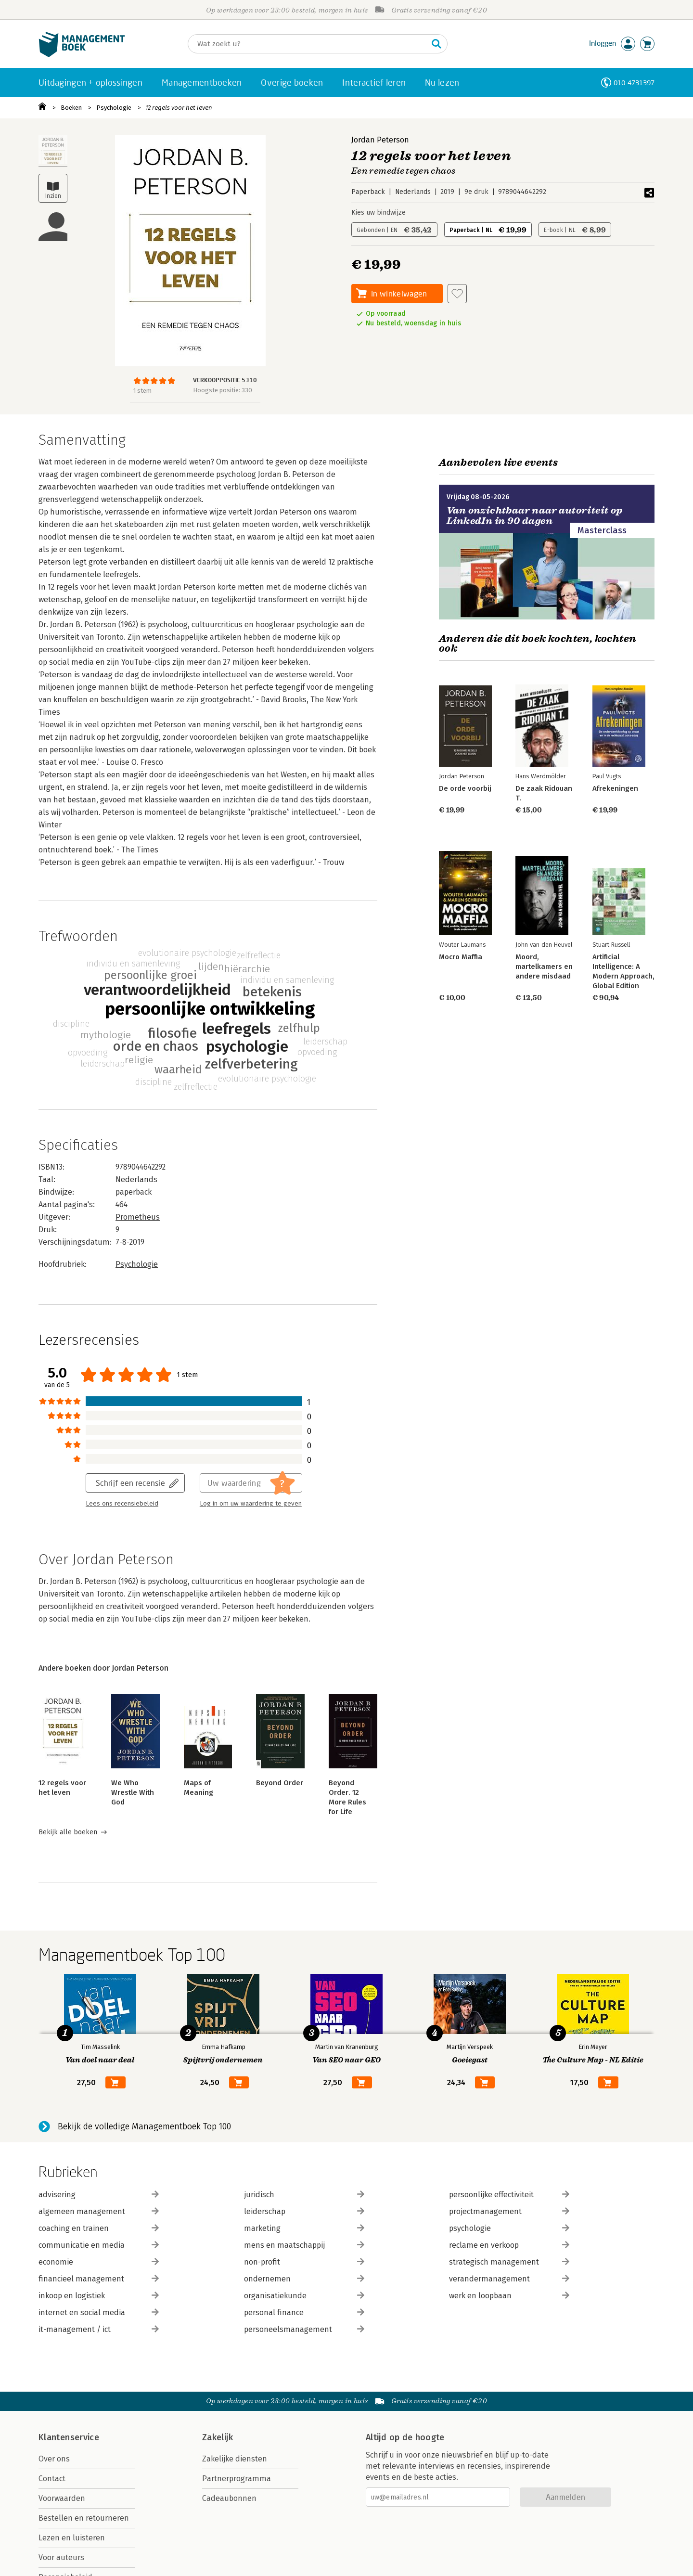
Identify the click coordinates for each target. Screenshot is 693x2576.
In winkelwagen (399, 293)
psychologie (509, 2228)
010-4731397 (634, 82)
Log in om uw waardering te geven (251, 1503)
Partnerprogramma (236, 2478)
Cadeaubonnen (229, 2498)
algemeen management (98, 2211)
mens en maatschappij (304, 2245)
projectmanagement (509, 2211)
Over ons (54, 2458)
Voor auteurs (61, 2557)
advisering (98, 2194)
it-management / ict (98, 2329)
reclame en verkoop (509, 2245)
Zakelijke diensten (234, 2458)
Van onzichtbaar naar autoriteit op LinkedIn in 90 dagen (535, 515)
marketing (304, 2228)
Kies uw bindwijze (378, 212)
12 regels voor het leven (178, 107)
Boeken (71, 107)
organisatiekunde (304, 2295)
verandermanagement (509, 2278)
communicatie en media (98, 2245)
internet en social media (98, 2312)
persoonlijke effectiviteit (509, 2194)
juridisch (304, 2194)
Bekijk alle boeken (67, 1832)
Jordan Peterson (380, 139)
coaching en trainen (98, 2228)
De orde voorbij (465, 788)
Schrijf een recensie (130, 1482)
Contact (51, 2478)
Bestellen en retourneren (83, 2518)
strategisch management (509, 2262)
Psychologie (113, 107)
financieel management (98, 2278)
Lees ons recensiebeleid (122, 1503)
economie (98, 2262)
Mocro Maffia (460, 957)
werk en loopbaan (509, 2295)
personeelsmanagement (304, 2329)
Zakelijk (217, 2437)
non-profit (304, 2262)
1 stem (142, 390)
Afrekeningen (615, 788)
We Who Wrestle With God (132, 1792)
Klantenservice (68, 2437)
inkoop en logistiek (98, 2295)
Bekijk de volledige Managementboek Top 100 (144, 2126)
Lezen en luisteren (71, 2537)
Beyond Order (279, 1782)
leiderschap (304, 2211)
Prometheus (138, 1217)
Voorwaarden (61, 2498)
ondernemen (304, 2278)
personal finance (304, 2312)
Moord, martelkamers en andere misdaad (544, 966)
